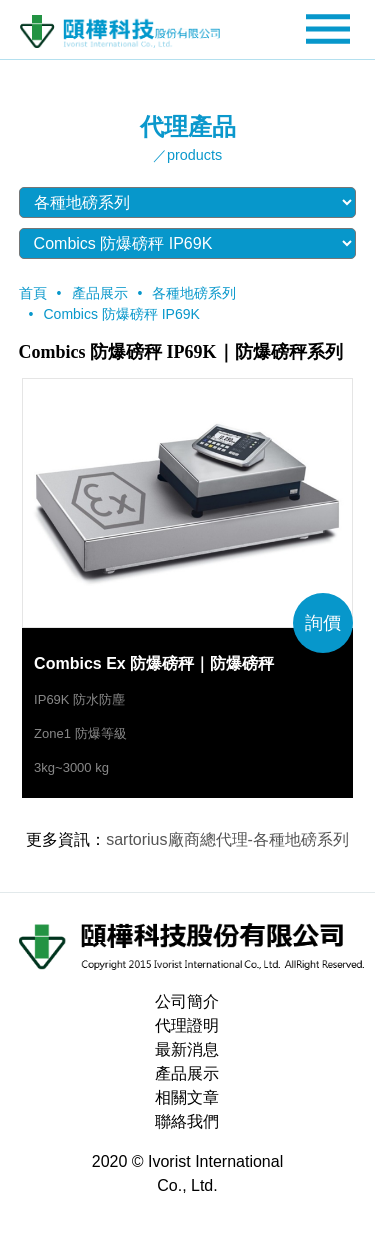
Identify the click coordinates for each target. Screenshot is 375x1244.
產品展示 (100, 293)
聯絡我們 (187, 1121)
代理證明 (187, 1025)
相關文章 (187, 1097)
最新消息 (187, 1049)
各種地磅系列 (194, 293)
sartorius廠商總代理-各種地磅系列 (227, 839)
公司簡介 (187, 1001)
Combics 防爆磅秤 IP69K (122, 314)
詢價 (323, 623)
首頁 (33, 293)
